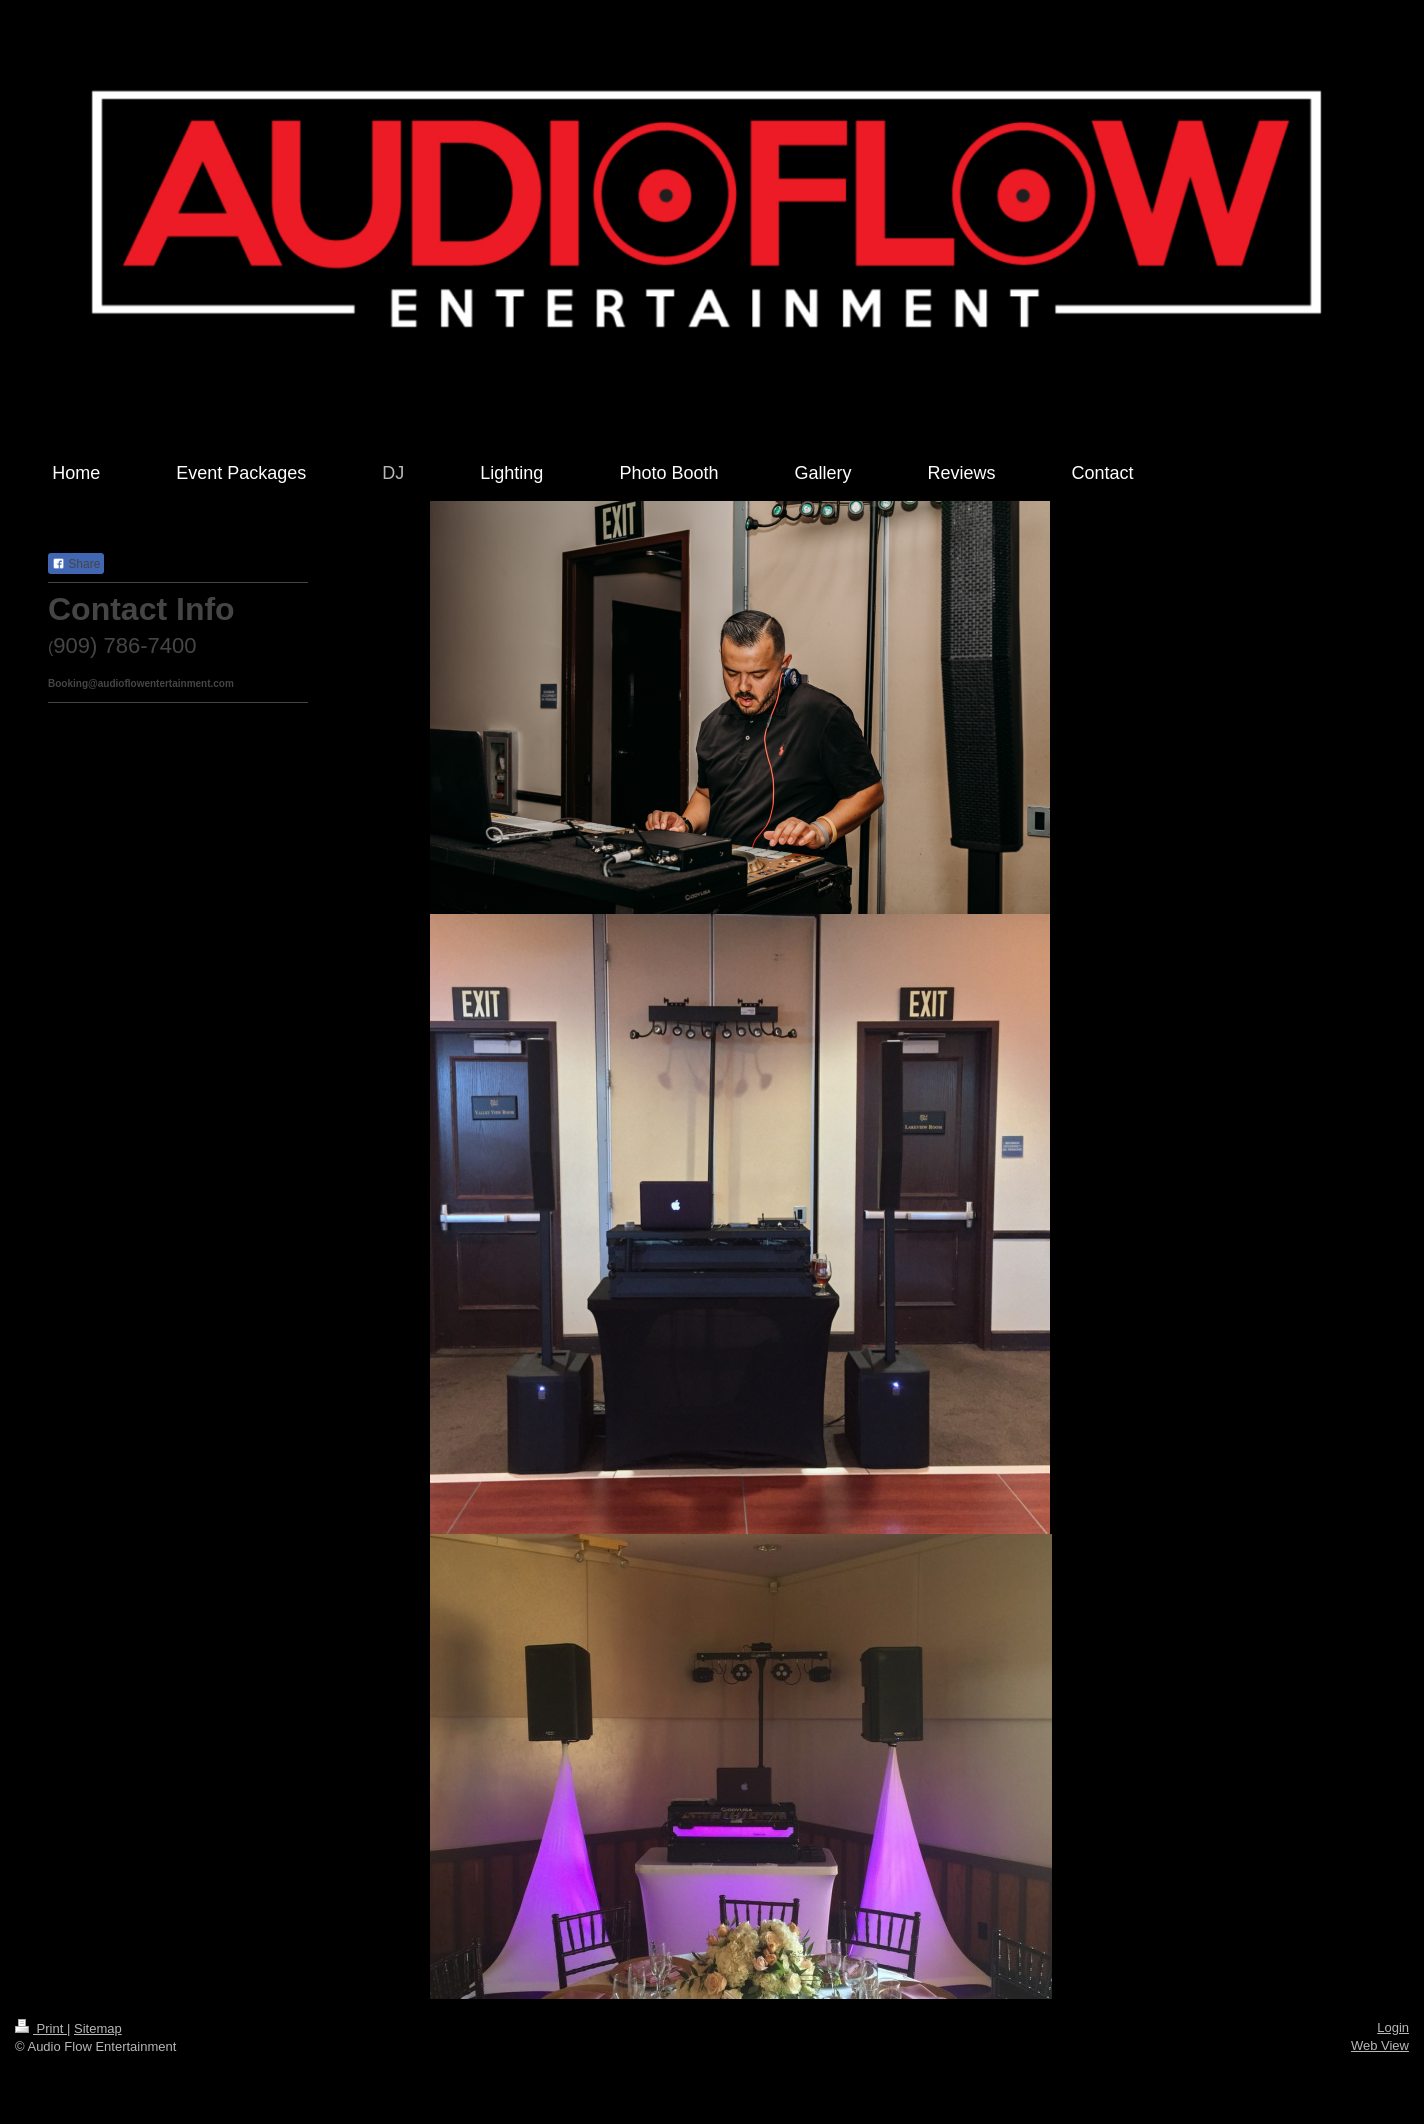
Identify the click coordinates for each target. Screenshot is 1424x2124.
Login (1393, 2027)
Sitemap (98, 2028)
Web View (1380, 2045)
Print (41, 2028)
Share (76, 564)
